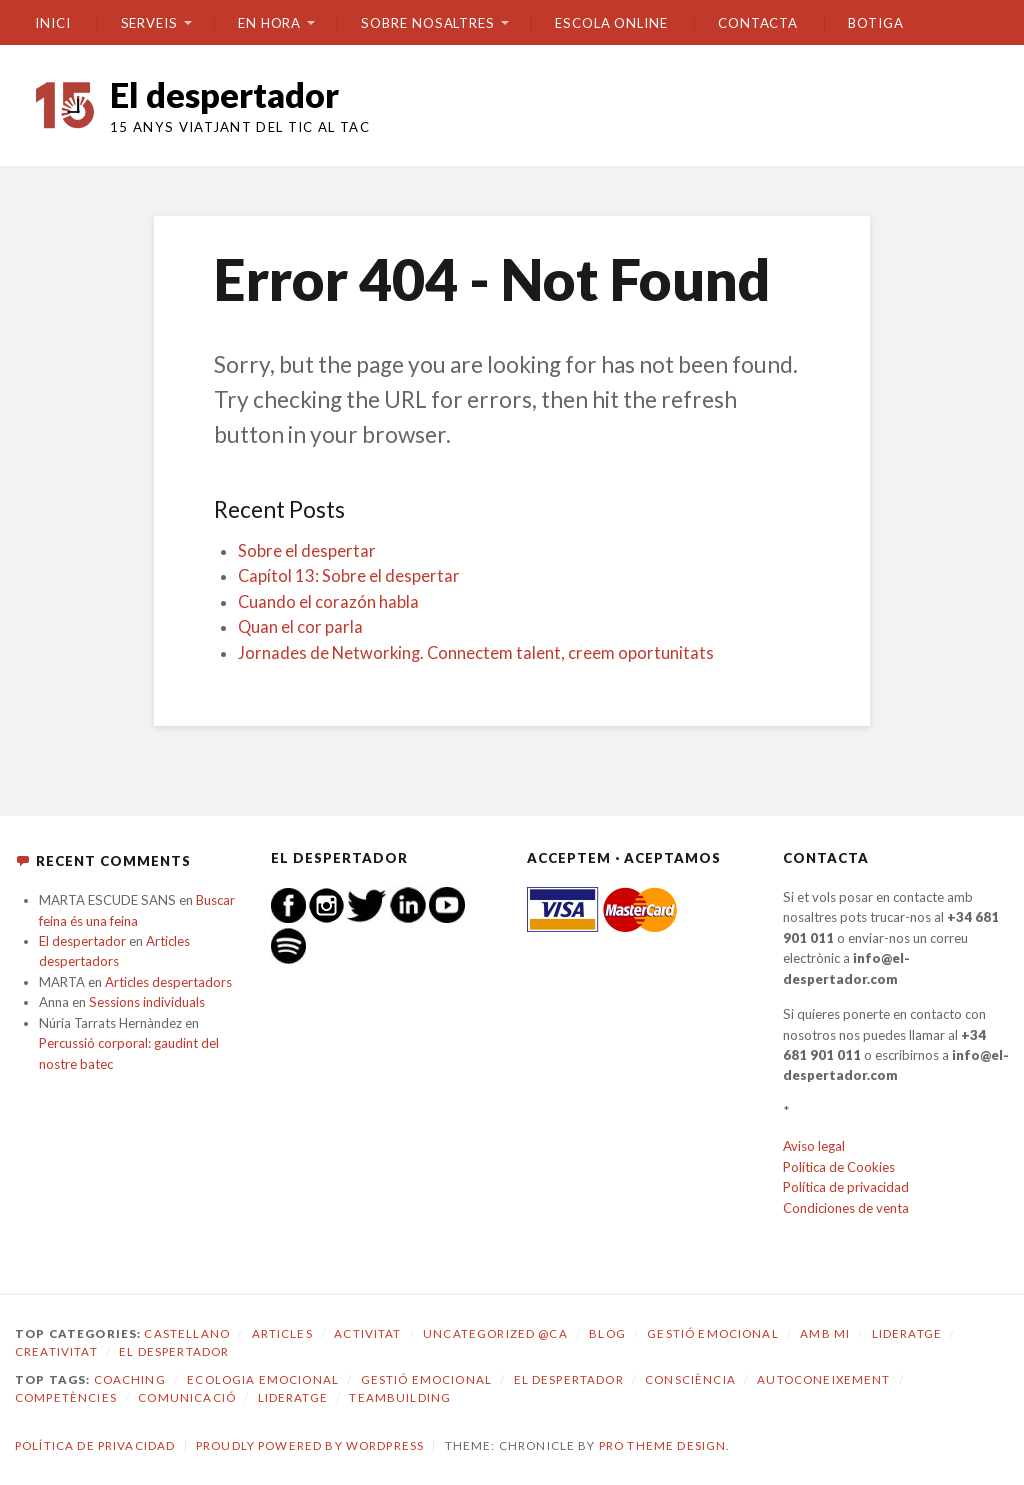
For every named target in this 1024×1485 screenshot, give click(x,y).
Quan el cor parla (300, 627)
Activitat (367, 1333)
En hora (269, 23)
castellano (187, 1333)
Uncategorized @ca (495, 1333)
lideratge (293, 1397)
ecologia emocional (263, 1379)
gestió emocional (426, 1379)
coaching (130, 1379)
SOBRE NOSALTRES (428, 23)
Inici (53, 23)
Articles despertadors (168, 982)
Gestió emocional (712, 1333)
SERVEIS (149, 23)
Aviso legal (814, 1146)
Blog (607, 1333)
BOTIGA (876, 23)
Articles (282, 1333)
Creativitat (56, 1351)
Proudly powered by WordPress (310, 1445)
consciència (690, 1379)
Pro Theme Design (662, 1445)
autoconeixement (823, 1379)
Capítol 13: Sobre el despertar (349, 576)
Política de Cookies (839, 1167)
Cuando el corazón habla (328, 602)
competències (66, 1397)
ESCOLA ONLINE (611, 23)
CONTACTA (758, 23)
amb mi (825, 1333)
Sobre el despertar (307, 551)
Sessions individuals (147, 1002)
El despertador (224, 94)
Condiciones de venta (846, 1208)
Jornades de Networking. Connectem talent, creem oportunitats (476, 653)
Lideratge (907, 1333)
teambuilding (400, 1397)
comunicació (187, 1397)
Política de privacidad (846, 1187)
